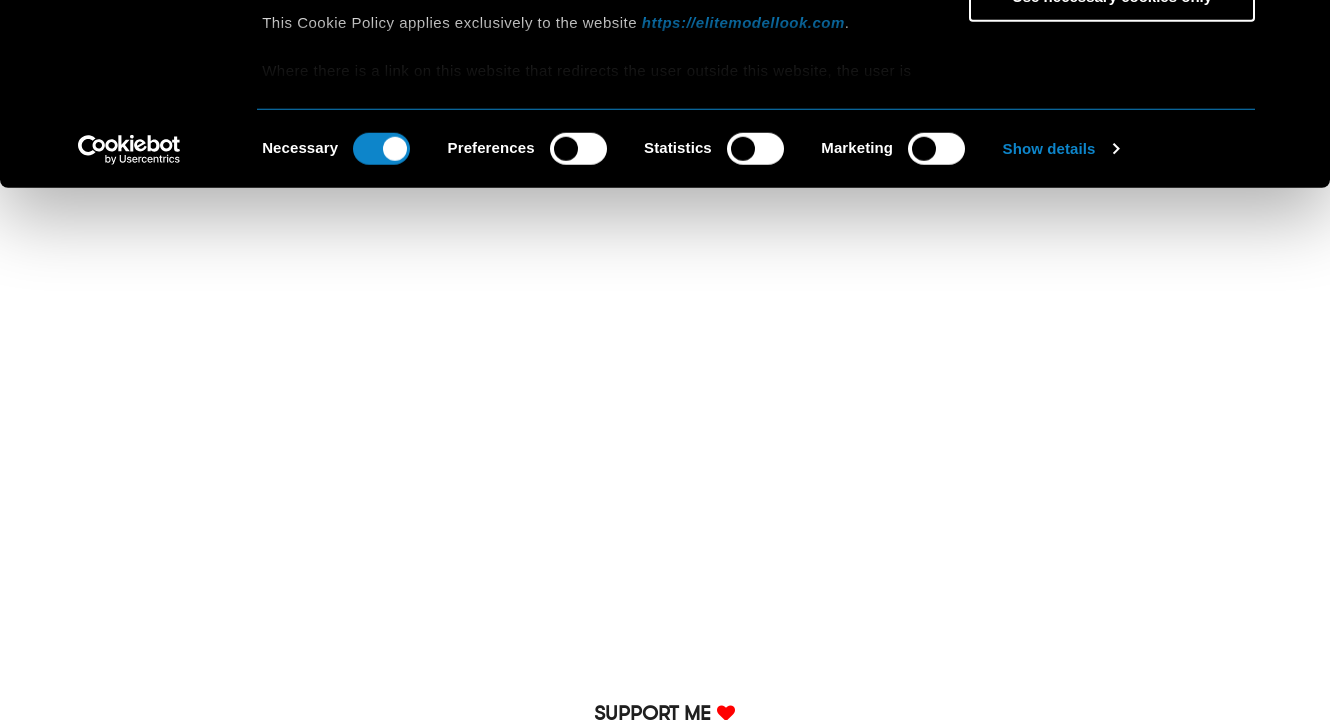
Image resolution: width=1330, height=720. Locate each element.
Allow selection (1111, 108)
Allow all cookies (1112, 49)
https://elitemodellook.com (743, 192)
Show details (1049, 319)
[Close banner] (1299, 31)
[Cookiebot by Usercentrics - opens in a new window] (129, 320)
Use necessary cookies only (1112, 166)
